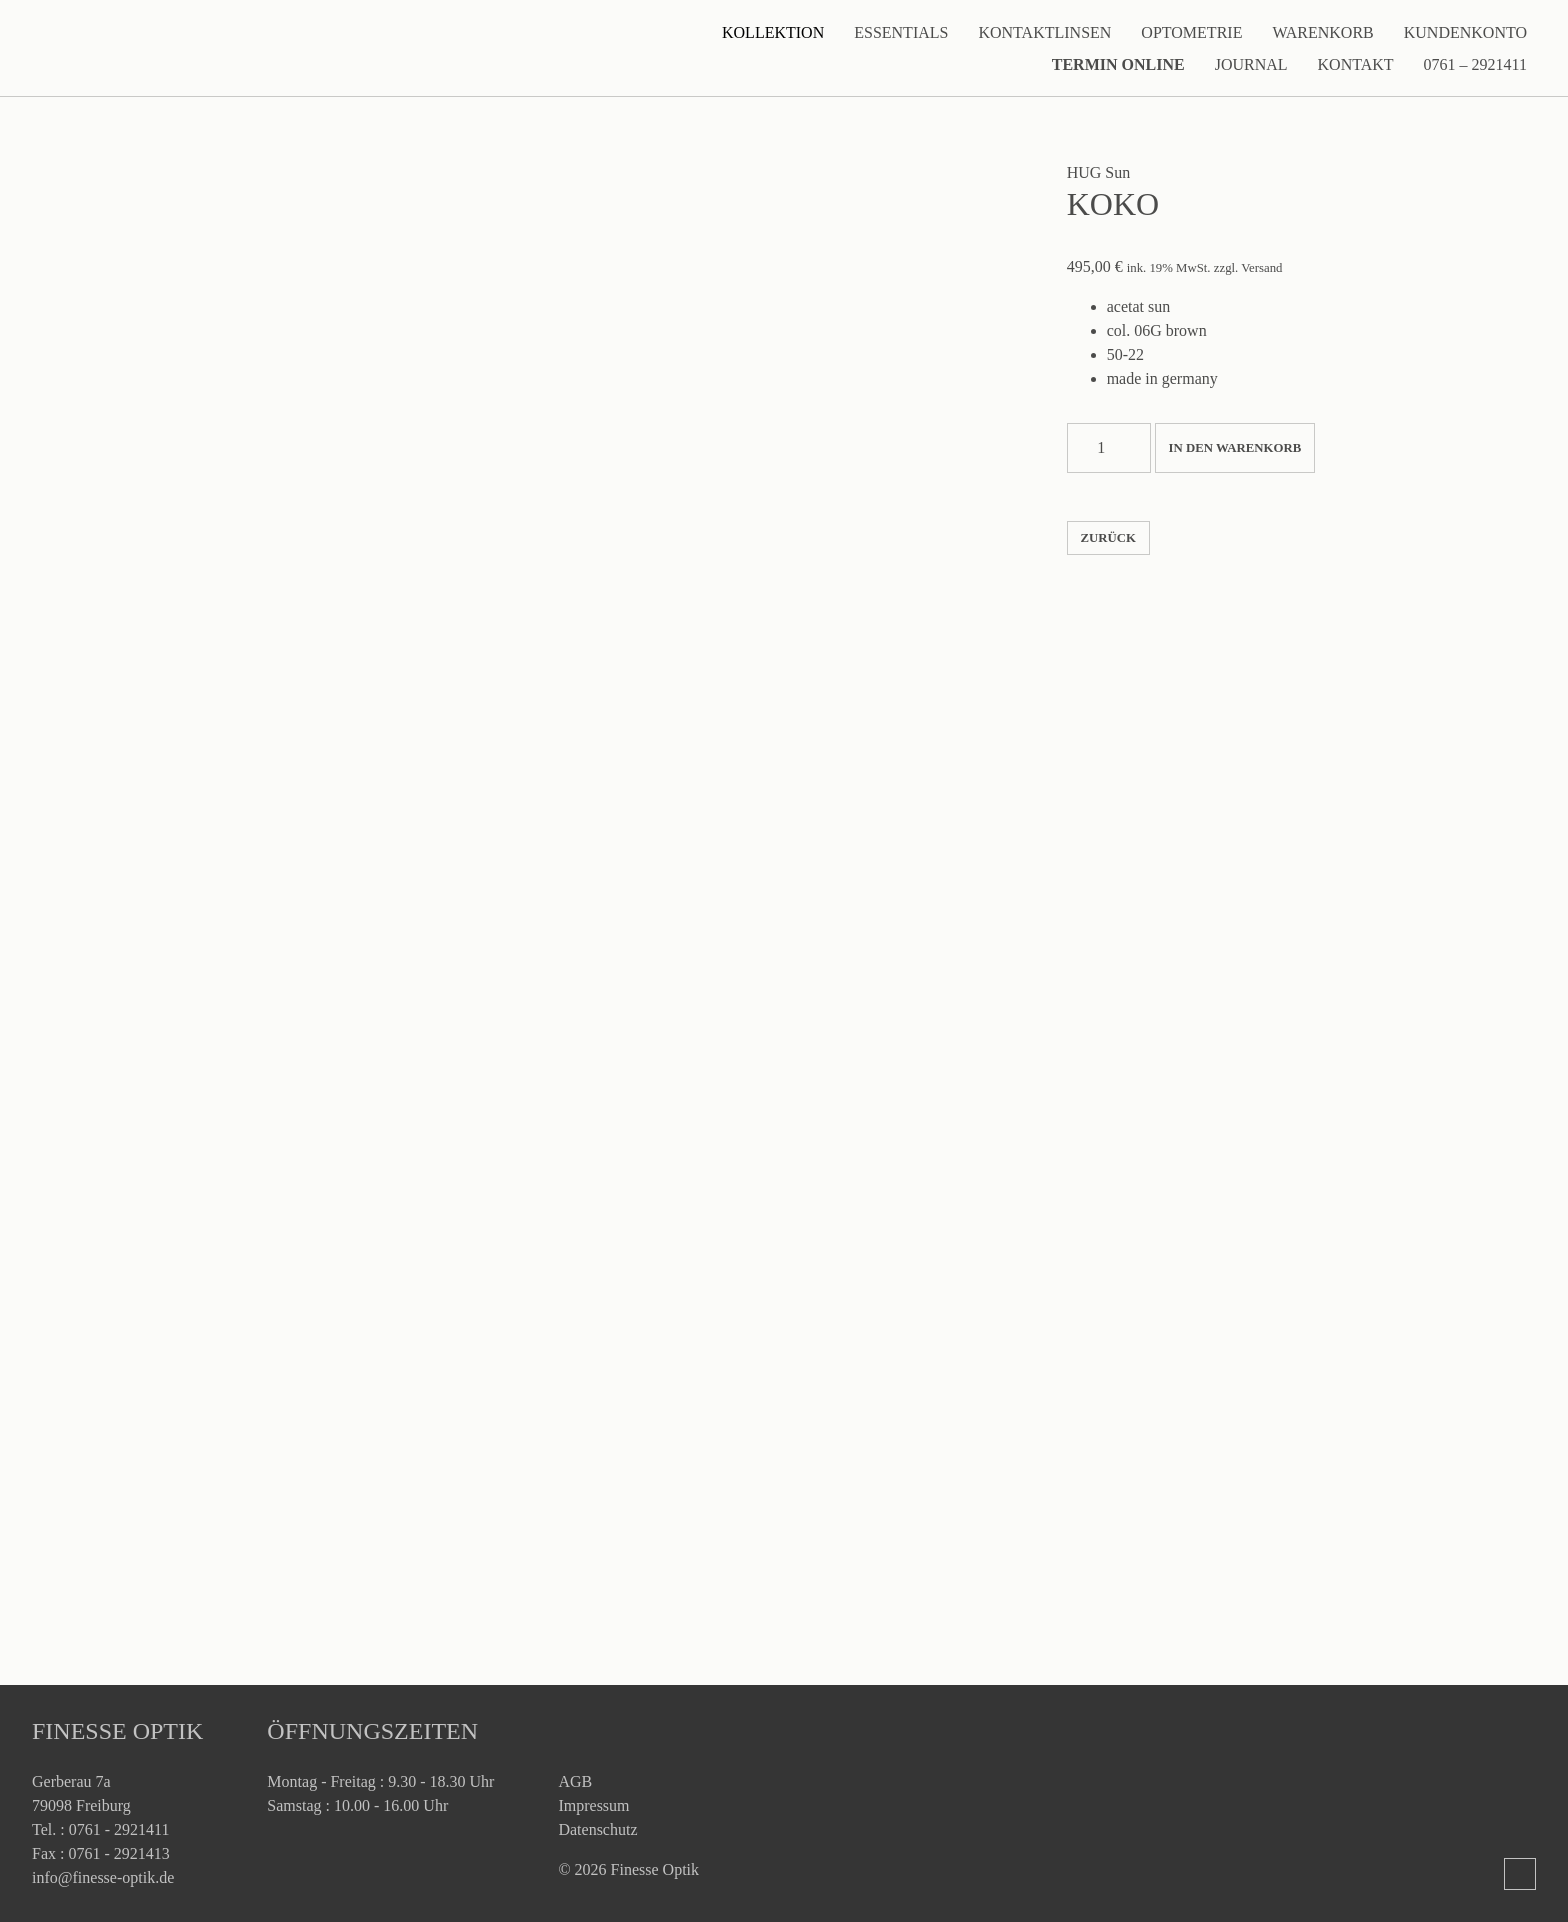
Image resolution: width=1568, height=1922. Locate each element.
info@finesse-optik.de (103, 1877)
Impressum (593, 1805)
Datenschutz (597, 1829)
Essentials (901, 32)
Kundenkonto (1465, 32)
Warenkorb (1322, 32)
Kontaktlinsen (1044, 32)
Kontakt (1356, 64)
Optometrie (1191, 32)
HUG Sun (1099, 172)
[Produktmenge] (1109, 448)
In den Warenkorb (1235, 448)
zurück (1107, 538)
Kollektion (773, 32)
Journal (1251, 64)
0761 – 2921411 (1475, 64)
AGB (575, 1781)
